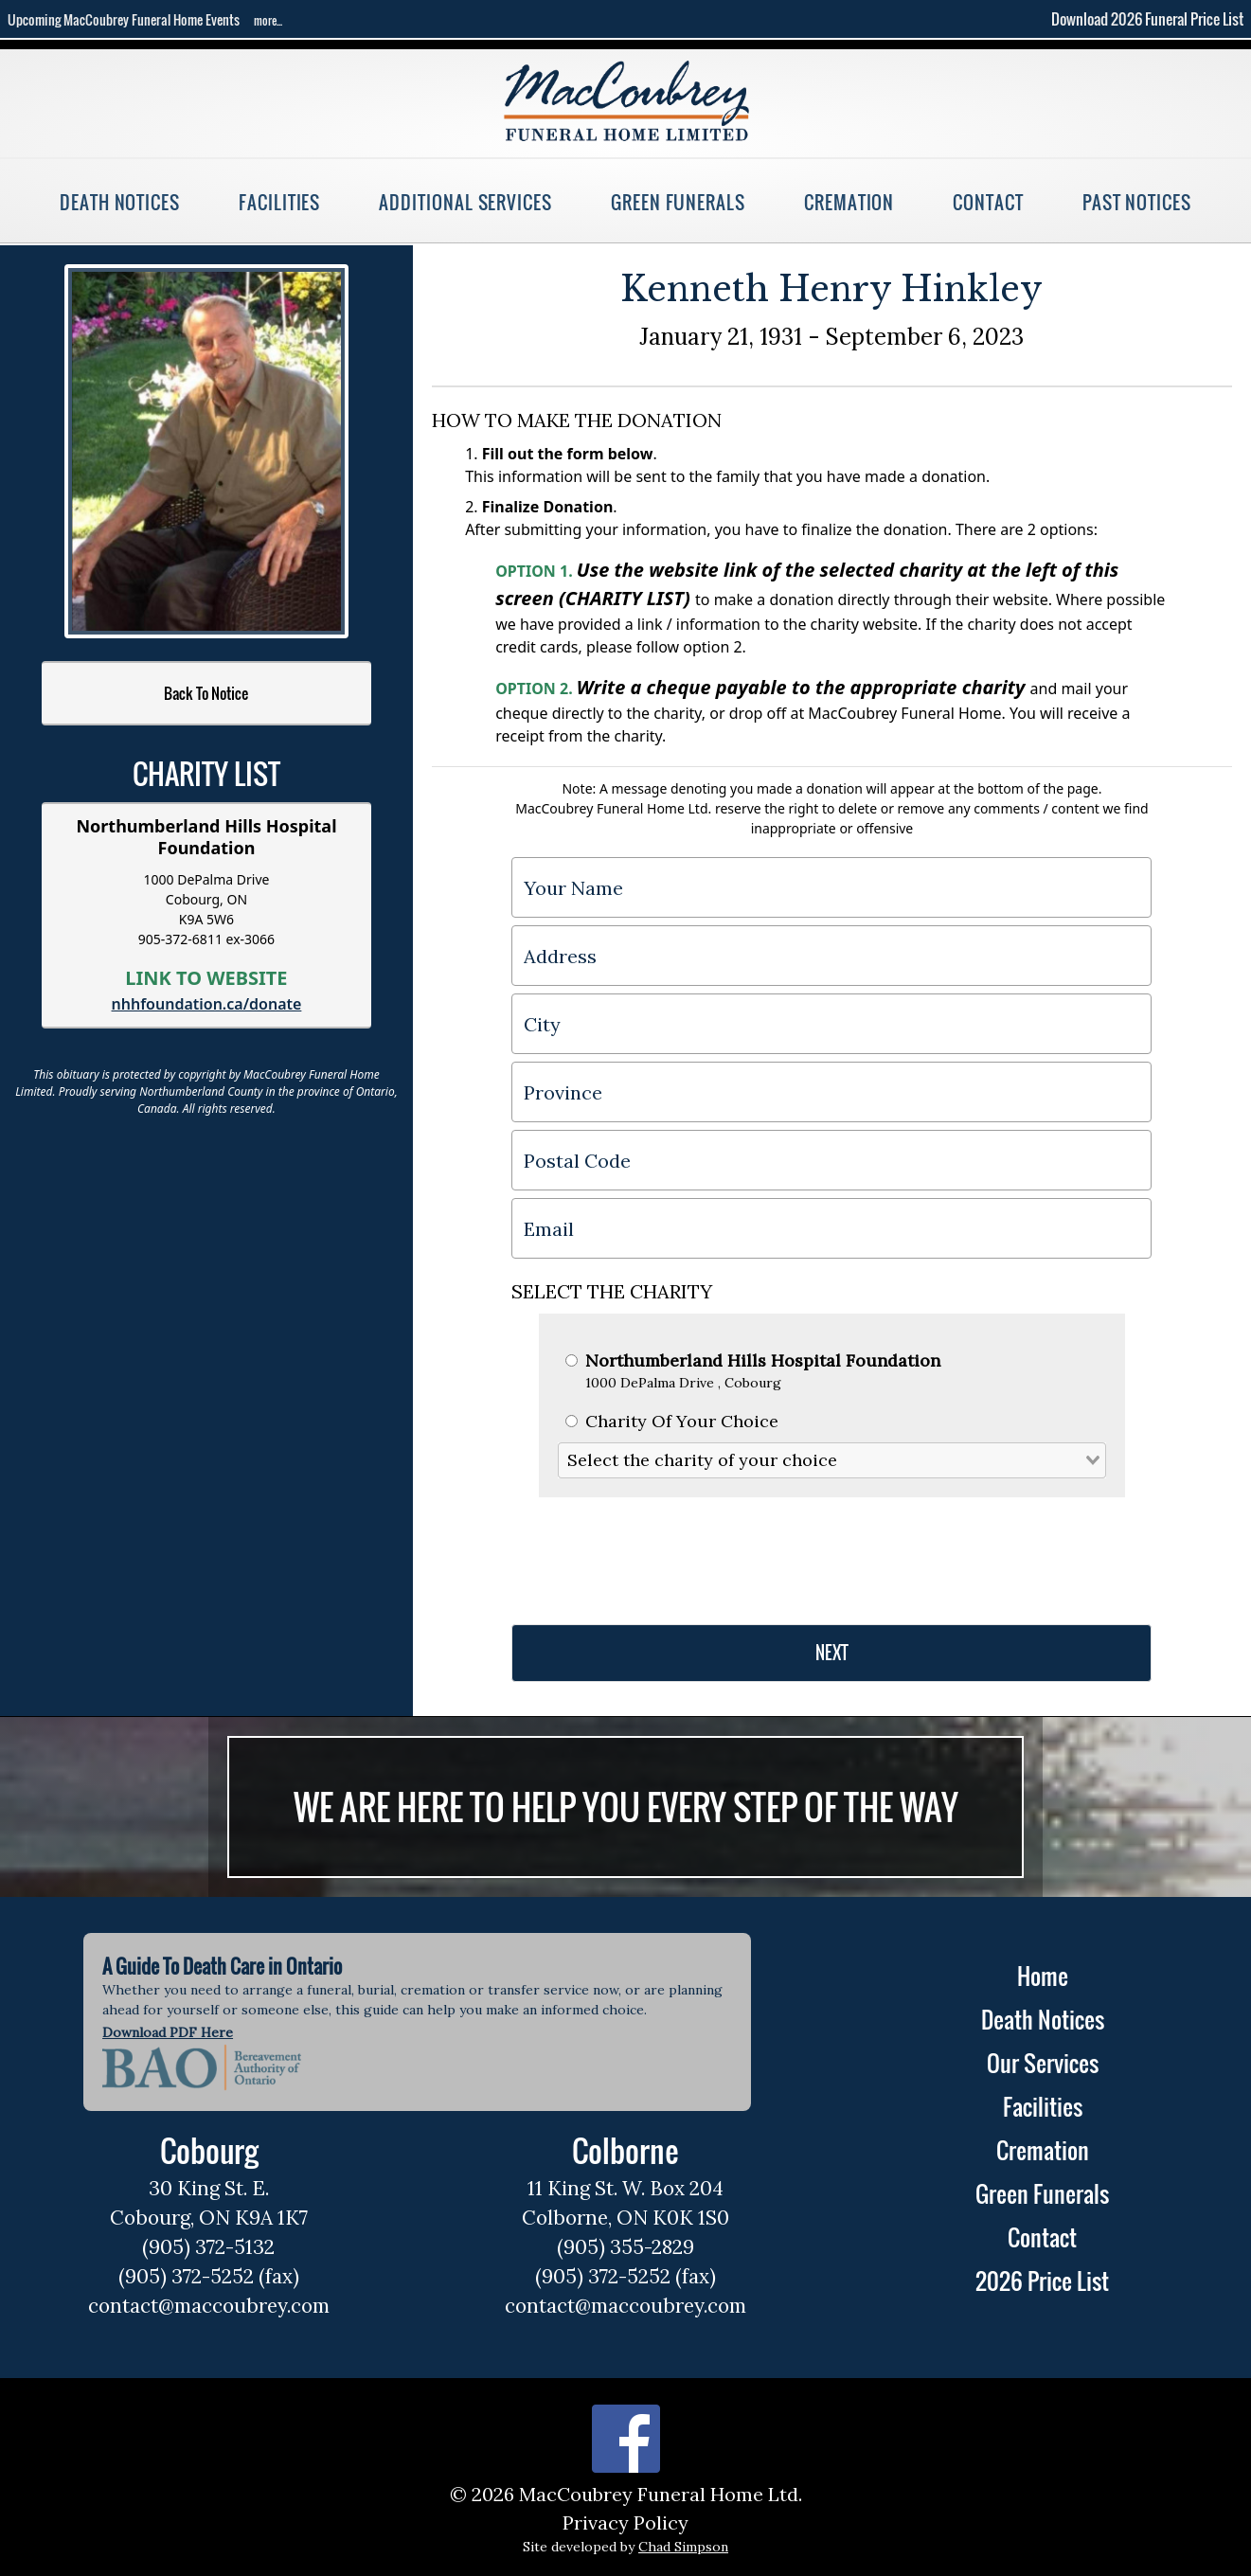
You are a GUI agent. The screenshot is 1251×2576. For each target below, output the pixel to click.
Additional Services (465, 202)
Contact (988, 202)
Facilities (279, 202)
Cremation (849, 202)
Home (1042, 1976)
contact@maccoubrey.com (209, 2305)
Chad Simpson (683, 2546)
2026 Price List (1042, 2280)
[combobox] (832, 1459)
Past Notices (1136, 202)
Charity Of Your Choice (671, 1421)
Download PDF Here (167, 2032)
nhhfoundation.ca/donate (207, 1003)
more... (268, 20)
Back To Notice (206, 693)
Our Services (1043, 2063)
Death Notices (120, 202)
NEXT (832, 1652)
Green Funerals (678, 202)
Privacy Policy (625, 2522)
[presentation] (655, 1553)
